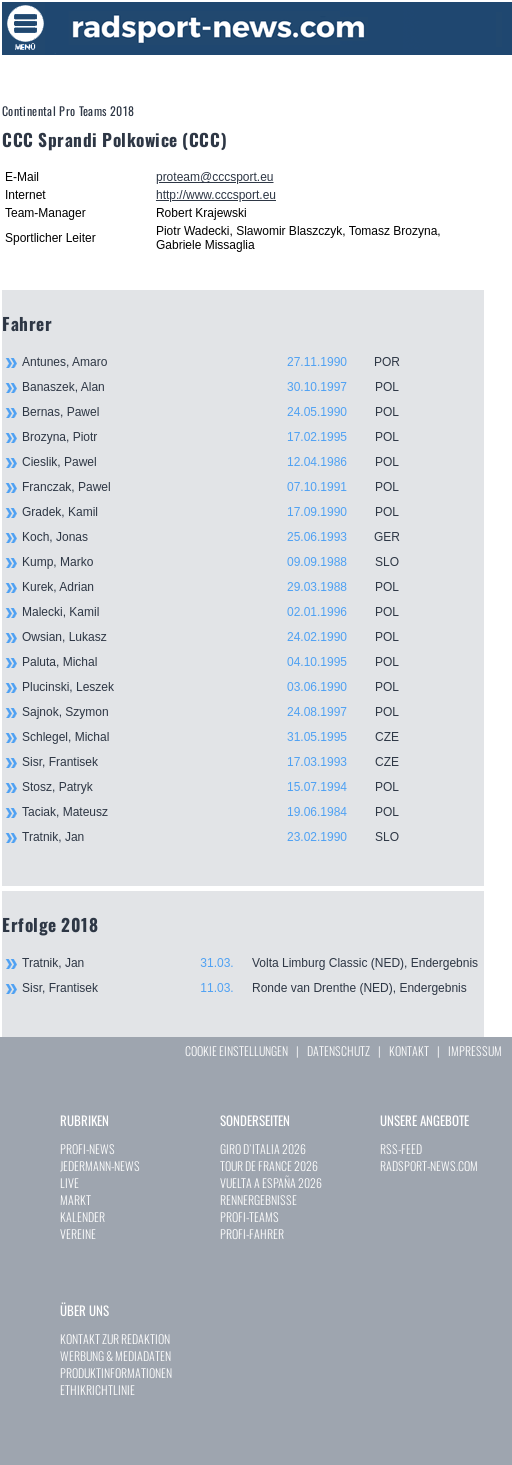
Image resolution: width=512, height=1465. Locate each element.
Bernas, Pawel (222, 412)
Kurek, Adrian (222, 587)
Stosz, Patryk (222, 787)
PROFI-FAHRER (252, 1233)
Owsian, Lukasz (222, 637)
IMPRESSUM (475, 1050)
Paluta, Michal (222, 662)
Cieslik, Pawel (222, 462)
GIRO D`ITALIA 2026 (263, 1148)
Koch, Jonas (222, 537)
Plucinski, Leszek (222, 687)
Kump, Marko (222, 562)
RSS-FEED (401, 1148)
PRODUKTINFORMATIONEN (116, 1372)
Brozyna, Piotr (222, 437)
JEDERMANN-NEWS (100, 1165)
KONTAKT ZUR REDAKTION (115, 1338)
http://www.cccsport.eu (216, 195)
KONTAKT (409, 1050)
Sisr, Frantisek (222, 762)
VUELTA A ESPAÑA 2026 (271, 1182)
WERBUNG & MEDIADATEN (115, 1355)
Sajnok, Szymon (222, 712)
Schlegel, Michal (222, 737)
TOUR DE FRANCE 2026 (269, 1165)
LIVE (69, 1182)
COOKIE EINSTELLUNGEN (236, 1050)
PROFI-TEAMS (249, 1216)
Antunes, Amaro (222, 362)
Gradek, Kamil (222, 512)
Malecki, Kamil (222, 612)
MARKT (75, 1199)
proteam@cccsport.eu (215, 177)
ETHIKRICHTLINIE (97, 1389)
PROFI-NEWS (87, 1148)
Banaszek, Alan (222, 387)
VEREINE (78, 1233)
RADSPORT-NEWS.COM (429, 1165)
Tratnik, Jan (222, 837)
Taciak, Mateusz (222, 812)
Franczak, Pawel (222, 487)
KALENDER (82, 1216)
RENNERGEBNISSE (258, 1199)
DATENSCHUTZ (338, 1050)
